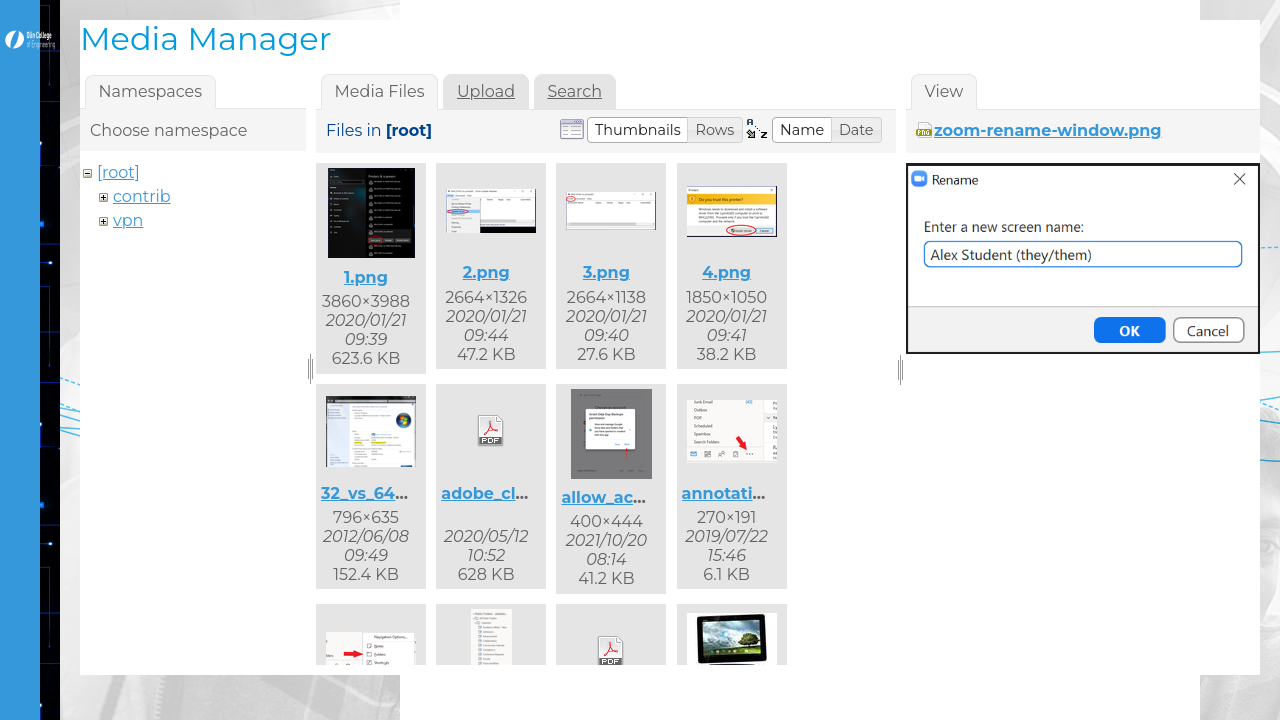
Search (574, 91)
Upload (486, 91)
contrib (142, 196)
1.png (366, 277)
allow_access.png (634, 497)
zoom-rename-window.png (1048, 130)
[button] (638, 130)
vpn (128, 220)
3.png (606, 272)
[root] (118, 172)
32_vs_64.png (377, 493)
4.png (726, 272)
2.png (486, 272)
